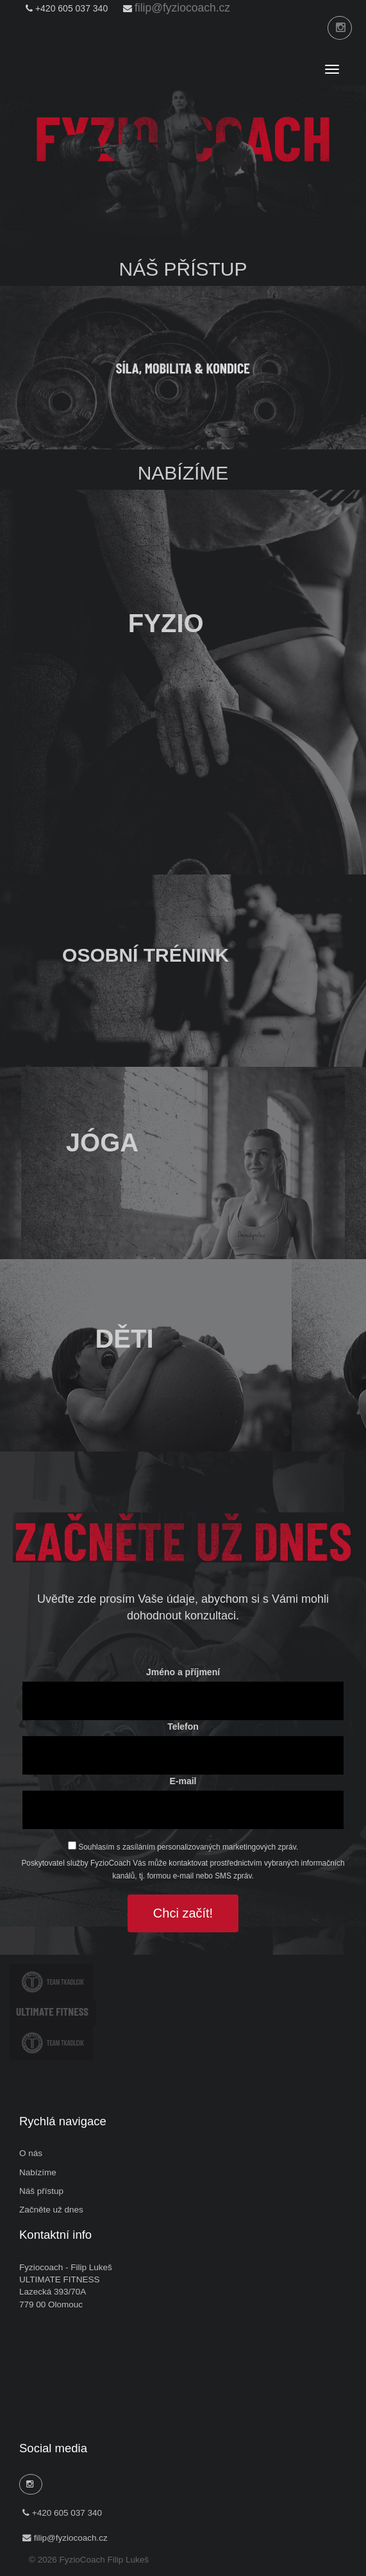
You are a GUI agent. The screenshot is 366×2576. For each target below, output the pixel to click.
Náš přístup (41, 2191)
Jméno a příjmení (183, 1672)
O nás (30, 2153)
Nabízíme (37, 2172)
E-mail (182, 1781)
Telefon (183, 1726)
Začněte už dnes (51, 2209)
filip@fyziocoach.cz (182, 7)
